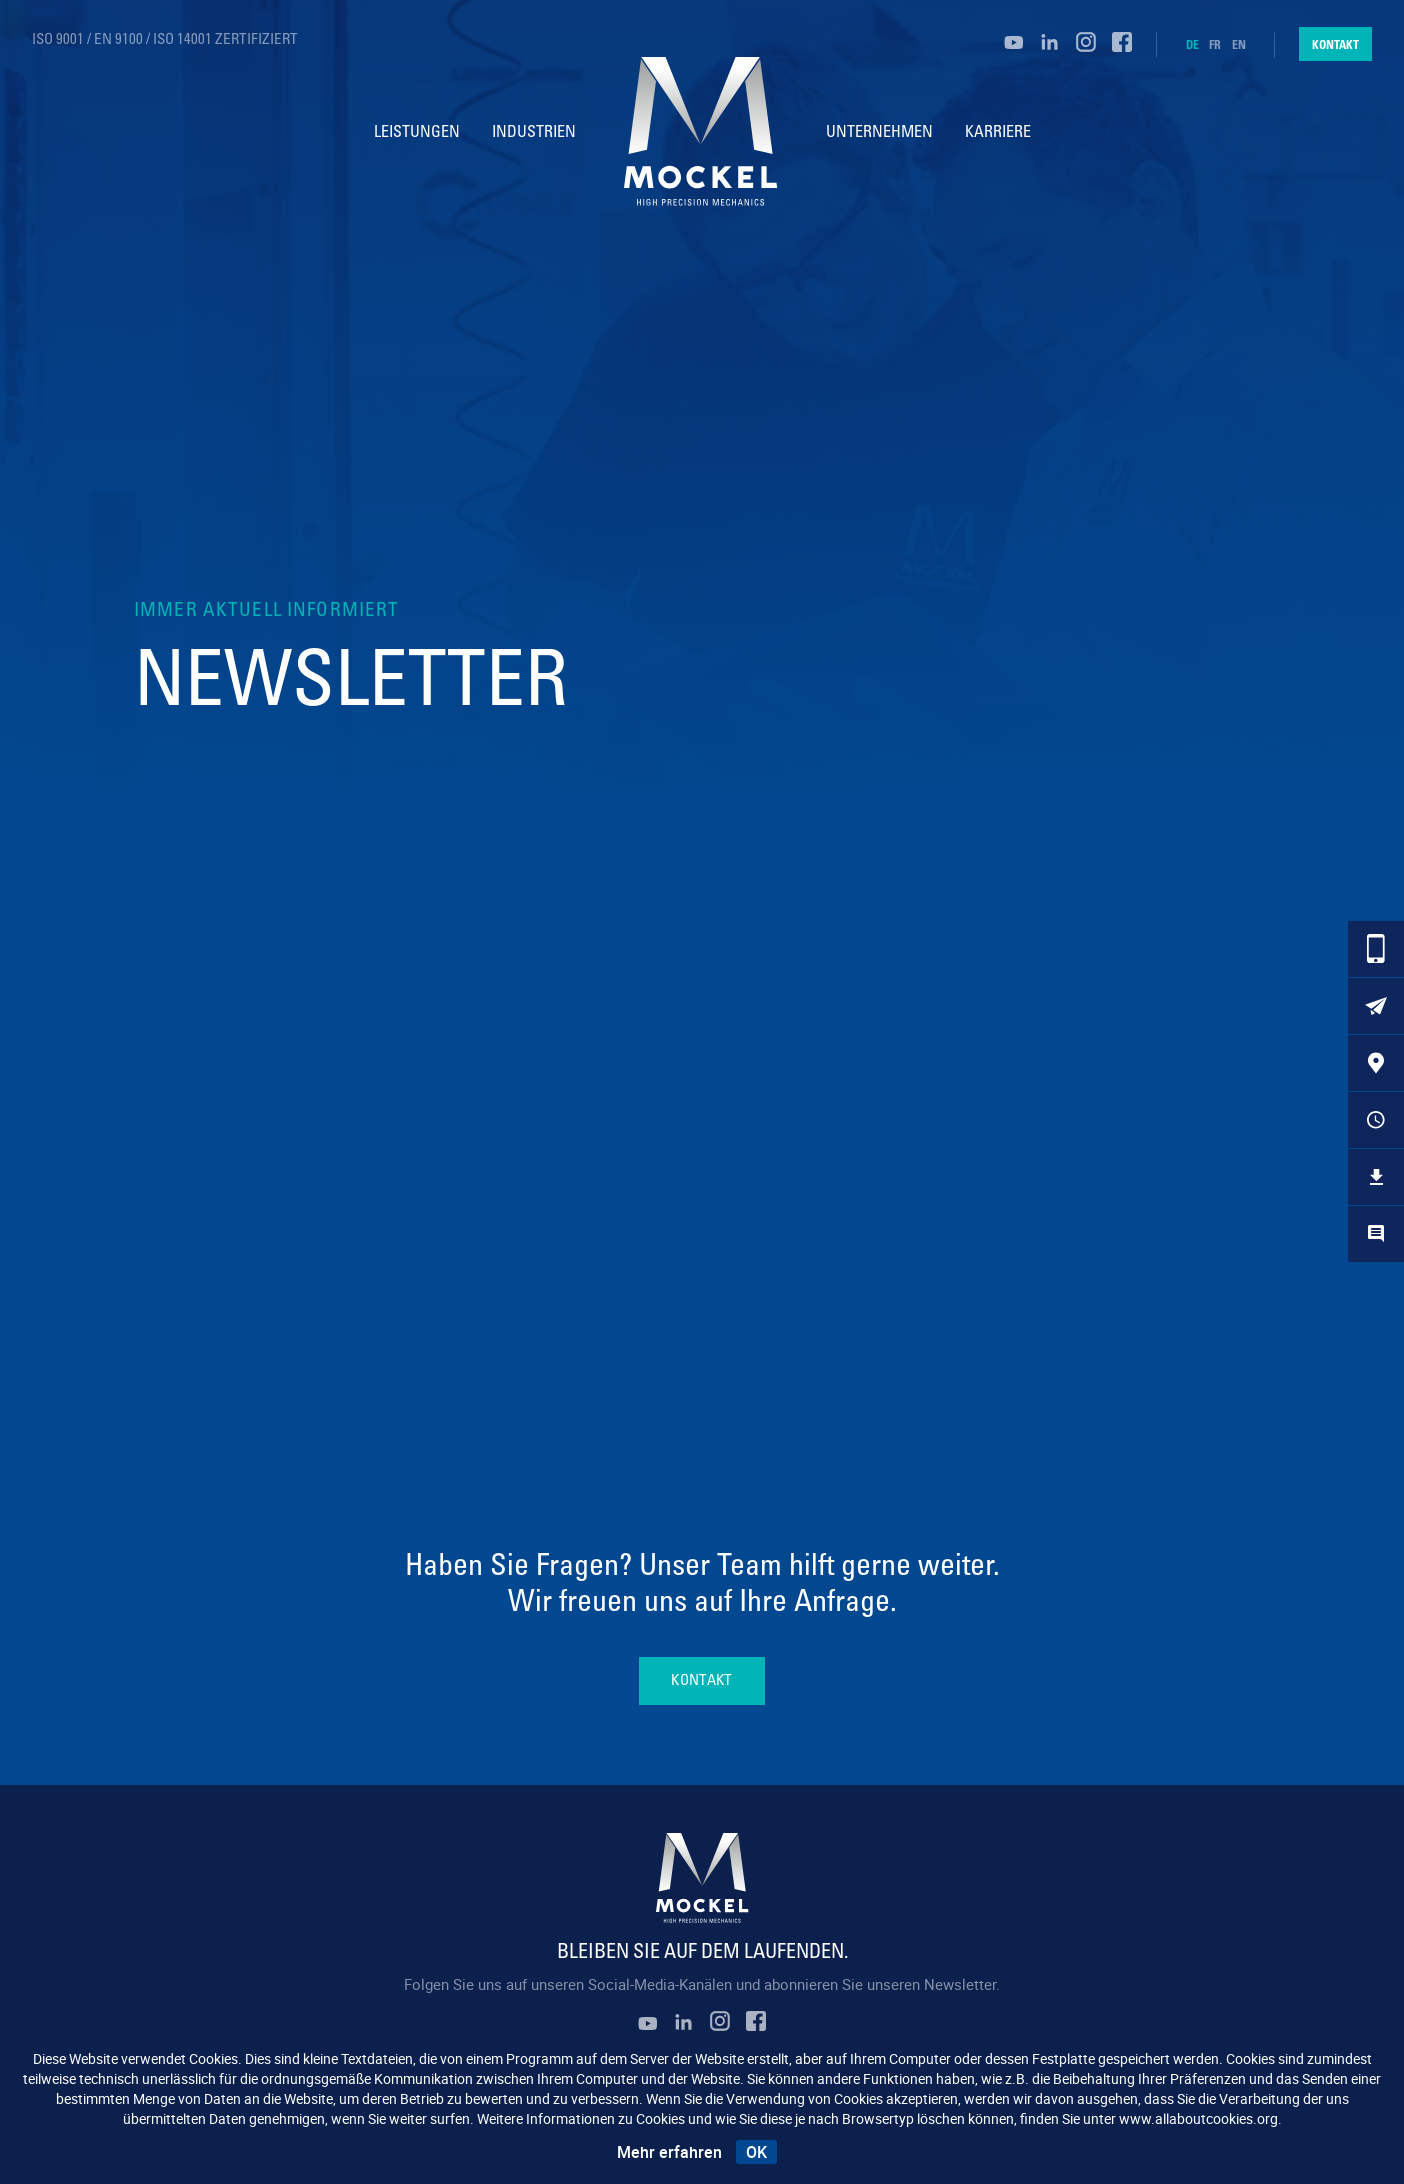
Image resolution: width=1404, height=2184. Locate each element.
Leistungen (417, 133)
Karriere (998, 133)
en (1239, 45)
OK (756, 2152)
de (1192, 45)
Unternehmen (879, 133)
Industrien (534, 133)
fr (1215, 45)
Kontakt (1335, 44)
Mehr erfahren (669, 2152)
